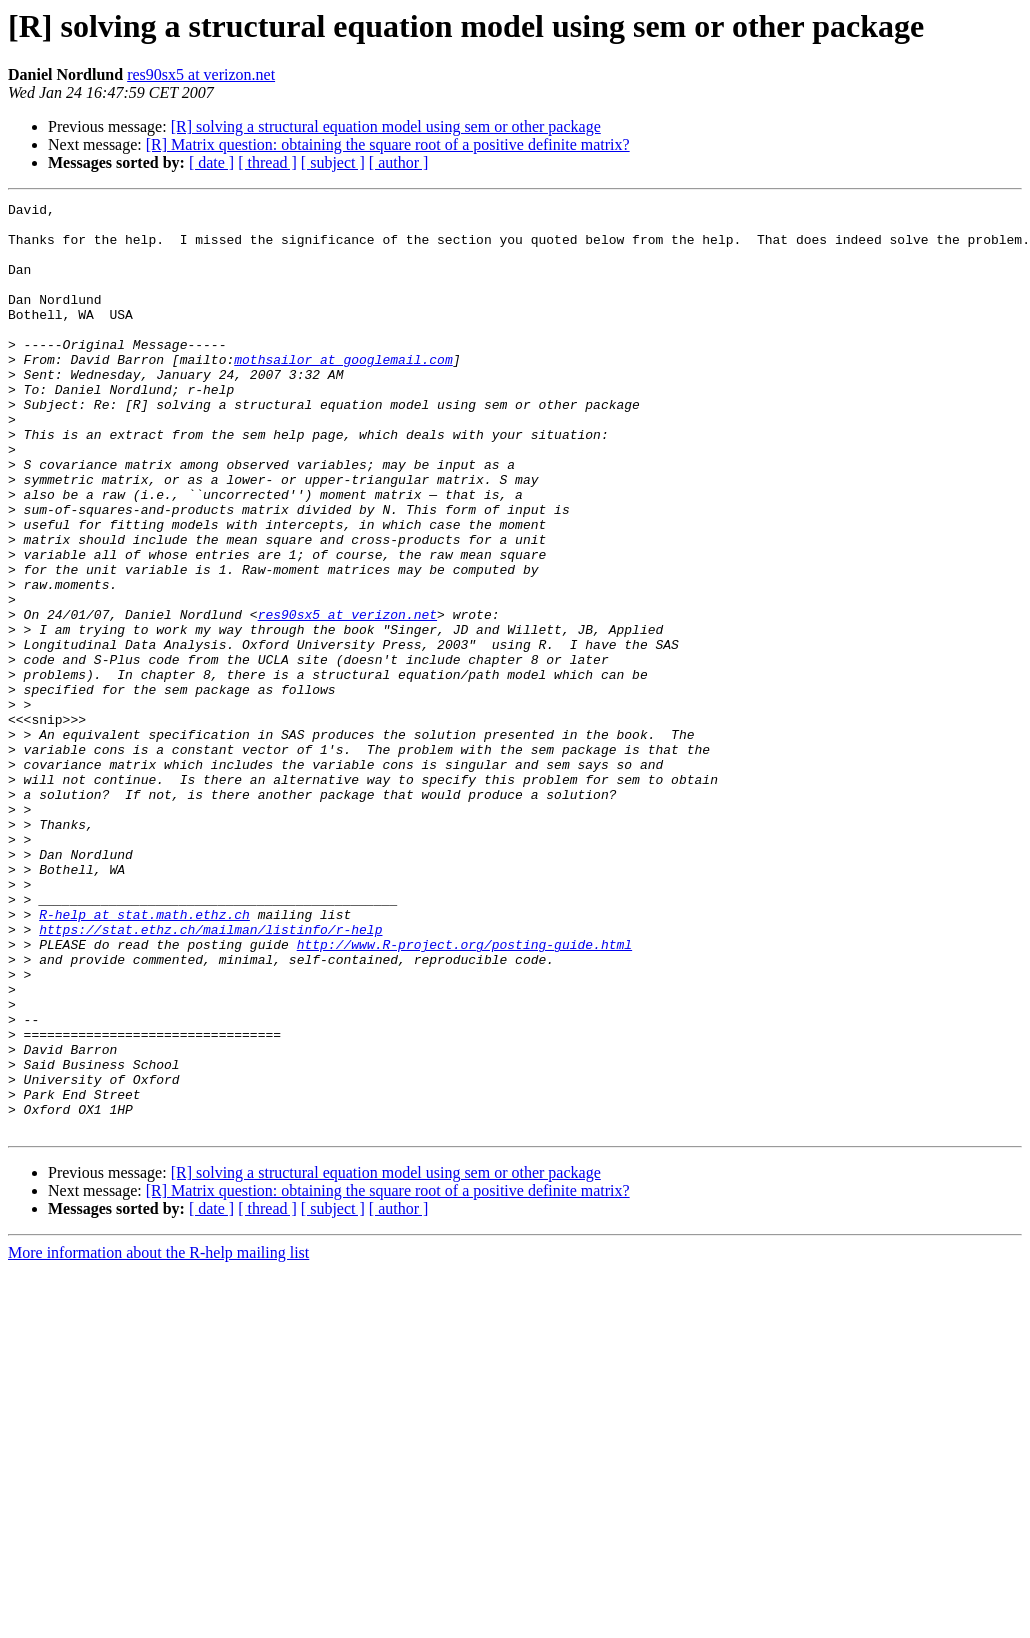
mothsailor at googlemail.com (343, 392)
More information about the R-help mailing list (158, 1438)
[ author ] (399, 162)
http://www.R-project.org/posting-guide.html (464, 1094)
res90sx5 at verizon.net (201, 74)
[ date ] (211, 162)
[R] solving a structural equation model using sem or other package (386, 126)
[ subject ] (333, 162)
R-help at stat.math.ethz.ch (144, 1058)
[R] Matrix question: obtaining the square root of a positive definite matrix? (388, 144)
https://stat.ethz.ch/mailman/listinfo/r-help (210, 1076)
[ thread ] (267, 162)
